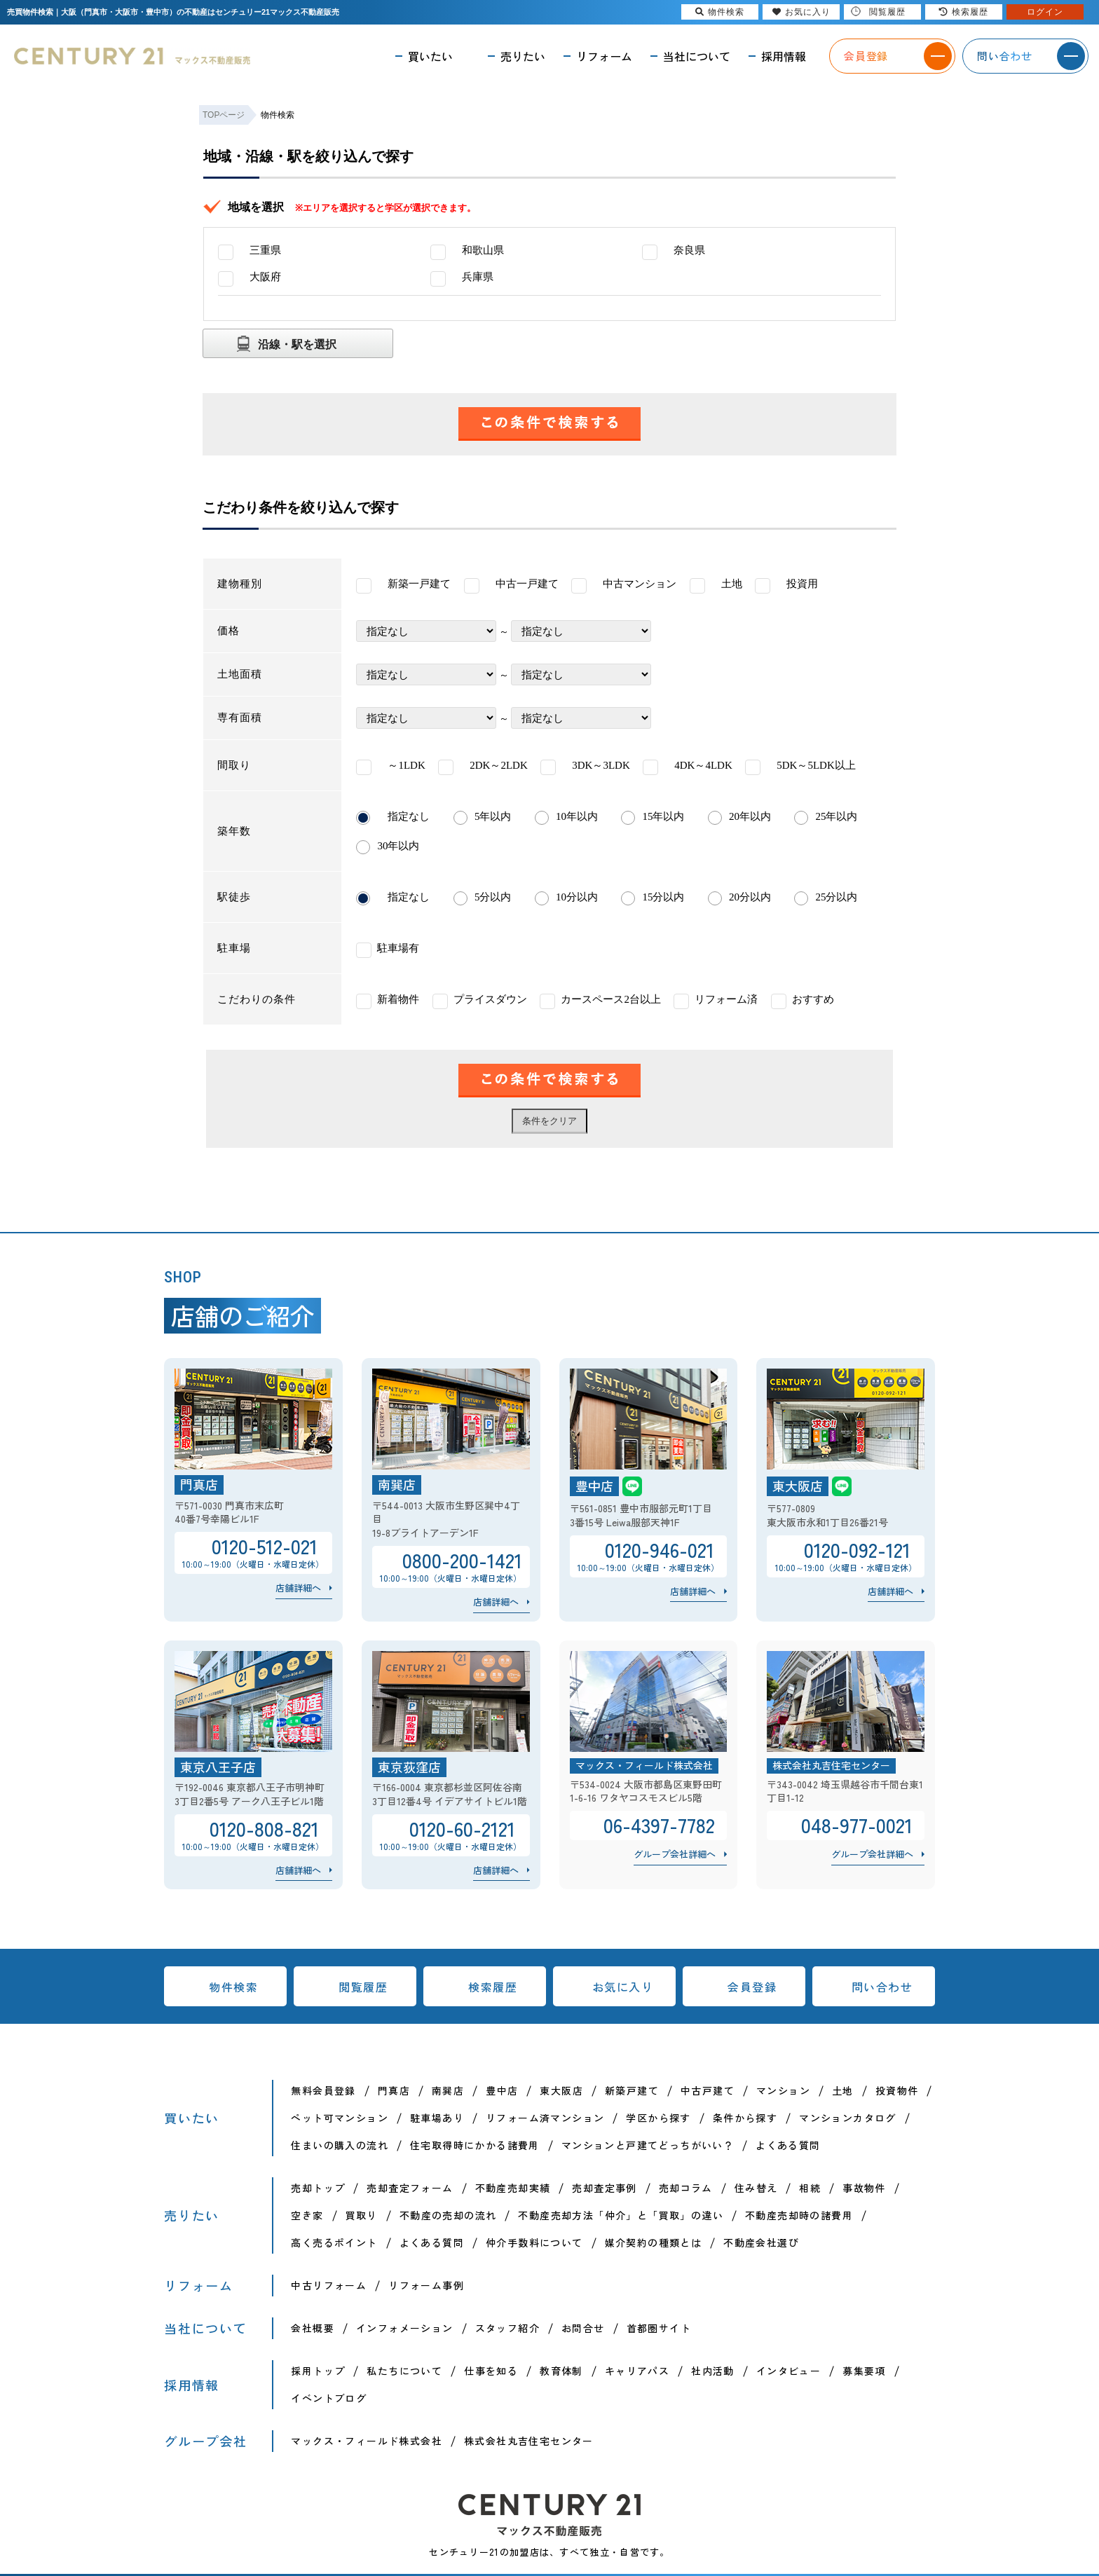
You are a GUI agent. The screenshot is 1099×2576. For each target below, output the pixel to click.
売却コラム (686, 2188)
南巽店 (448, 2090)
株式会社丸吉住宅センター (529, 2441)
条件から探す (745, 2118)
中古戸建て (708, 2090)
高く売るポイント (334, 2242)
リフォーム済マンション (545, 2118)
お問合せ (583, 2328)
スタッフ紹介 (507, 2328)
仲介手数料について (534, 2242)
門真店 (394, 2090)
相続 (810, 2188)
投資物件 (897, 2090)
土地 (843, 2090)
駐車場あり (437, 2118)
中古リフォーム (329, 2285)
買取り (362, 2215)
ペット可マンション (339, 2118)
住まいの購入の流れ (339, 2145)
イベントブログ (329, 2398)
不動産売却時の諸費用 (799, 2215)
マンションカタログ (847, 2118)
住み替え (756, 2188)
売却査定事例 (604, 2188)
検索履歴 (492, 1986)
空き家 (307, 2215)
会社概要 (312, 2328)
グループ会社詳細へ (675, 1854)
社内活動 (713, 2371)
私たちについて (404, 2371)
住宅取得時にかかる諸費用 (475, 2145)
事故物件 (864, 2188)
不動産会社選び (761, 2242)
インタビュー (788, 2371)
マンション (783, 2090)
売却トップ (318, 2188)
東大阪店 (561, 2090)
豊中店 (502, 2090)
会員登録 (752, 1986)
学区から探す (658, 2118)
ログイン (1045, 12)
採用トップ (318, 2371)
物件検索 (233, 1986)
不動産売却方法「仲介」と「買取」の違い (620, 2215)
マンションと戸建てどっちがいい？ (647, 2145)
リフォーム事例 (426, 2285)
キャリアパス (637, 2371)
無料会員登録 (323, 2090)
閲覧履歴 (363, 1986)
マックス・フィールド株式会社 (366, 2441)
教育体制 (561, 2371)
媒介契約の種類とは (653, 2242)
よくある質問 (788, 2145)
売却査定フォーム (410, 2188)
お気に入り (623, 1986)
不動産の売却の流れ (448, 2215)
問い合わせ (882, 1986)
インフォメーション (404, 2328)
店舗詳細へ (298, 1587)
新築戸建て (632, 2090)
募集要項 (864, 2371)
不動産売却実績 (513, 2188)
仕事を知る (491, 2371)
